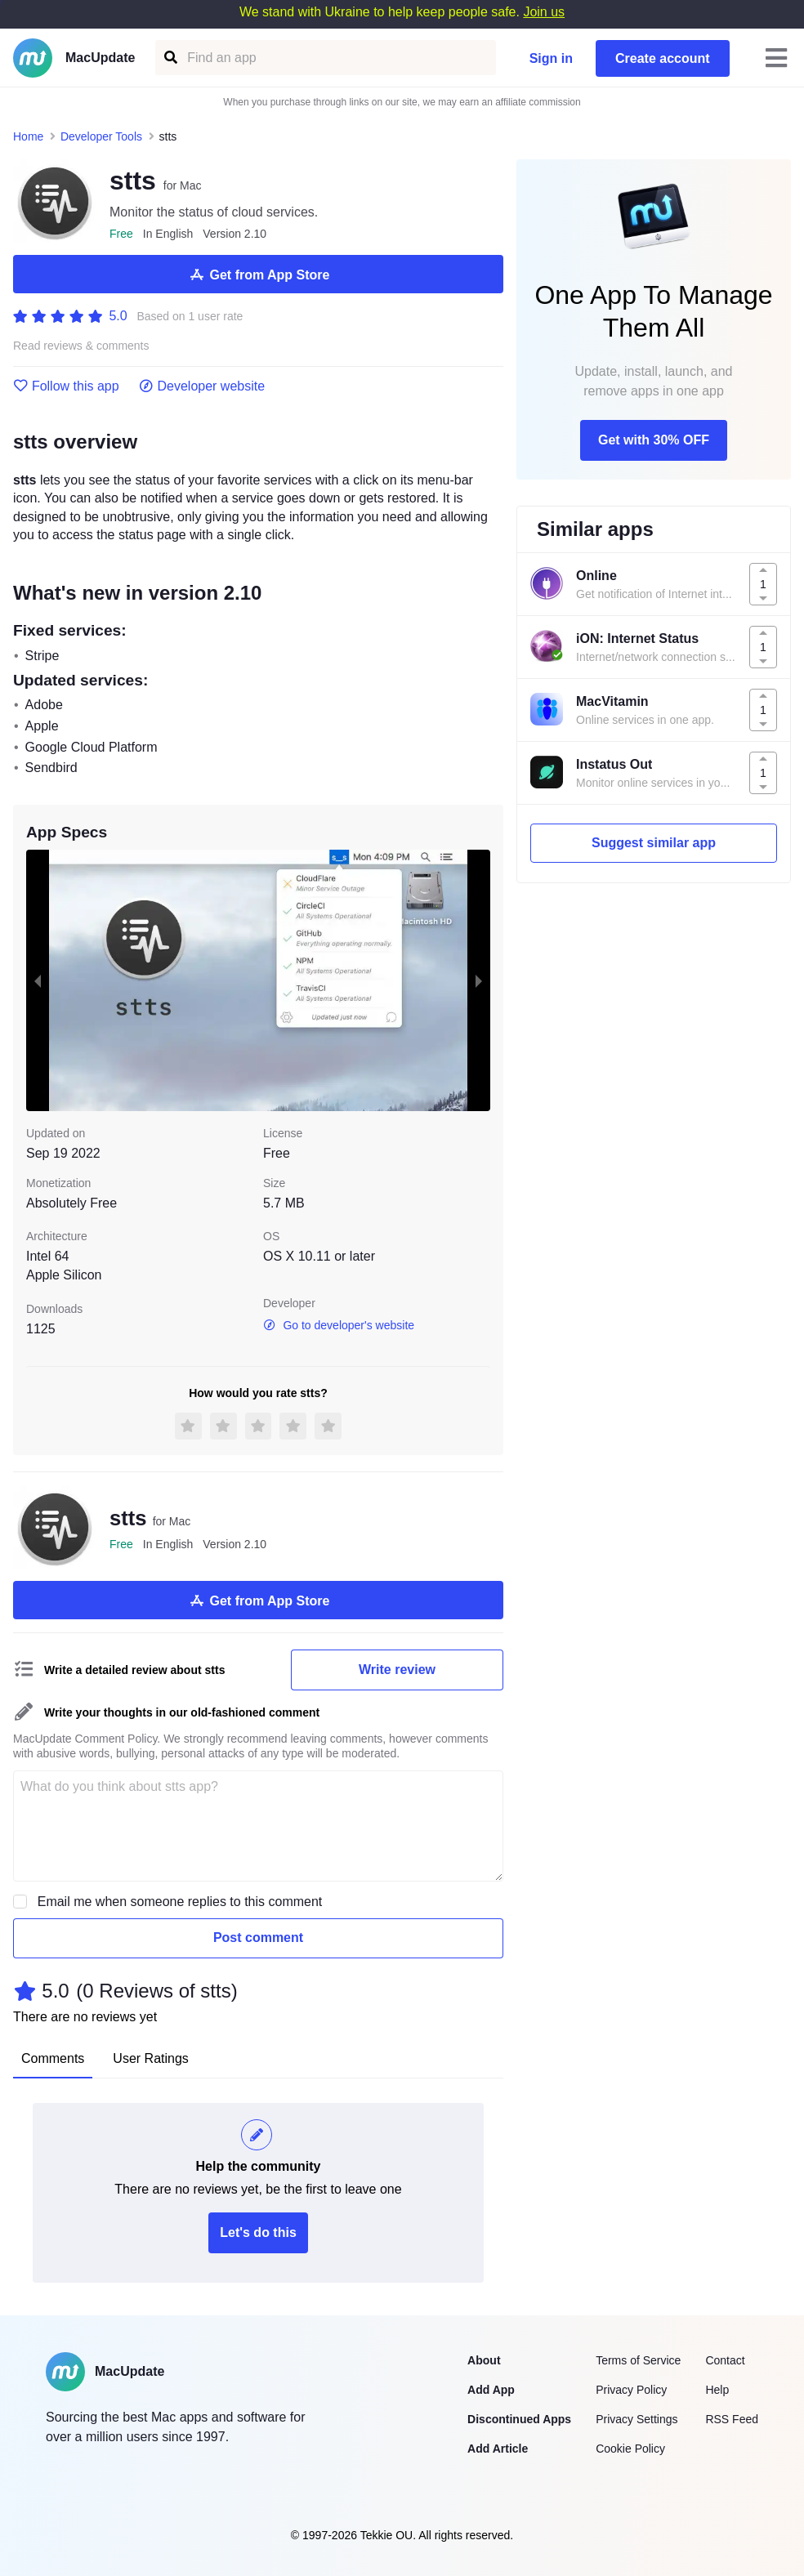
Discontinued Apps (519, 2419)
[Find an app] (169, 57)
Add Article (497, 2448)
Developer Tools (101, 136)
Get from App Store (258, 274)
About (483, 2360)
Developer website (202, 386)
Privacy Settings (636, 2419)
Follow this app (66, 386)
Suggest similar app (654, 842)
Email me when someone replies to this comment (180, 1902)
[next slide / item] (478, 980)
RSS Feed (731, 2419)
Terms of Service (638, 2360)
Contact (724, 2360)
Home (28, 136)
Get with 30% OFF (653, 440)
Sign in (551, 58)
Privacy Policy (631, 2389)
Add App (491, 2389)
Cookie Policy (630, 2448)
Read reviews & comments (81, 346)
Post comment (258, 1937)
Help (717, 2389)
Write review (397, 1669)
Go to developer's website (338, 1325)
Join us (544, 11)
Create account (662, 58)
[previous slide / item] (37, 980)
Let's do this (258, 2232)
